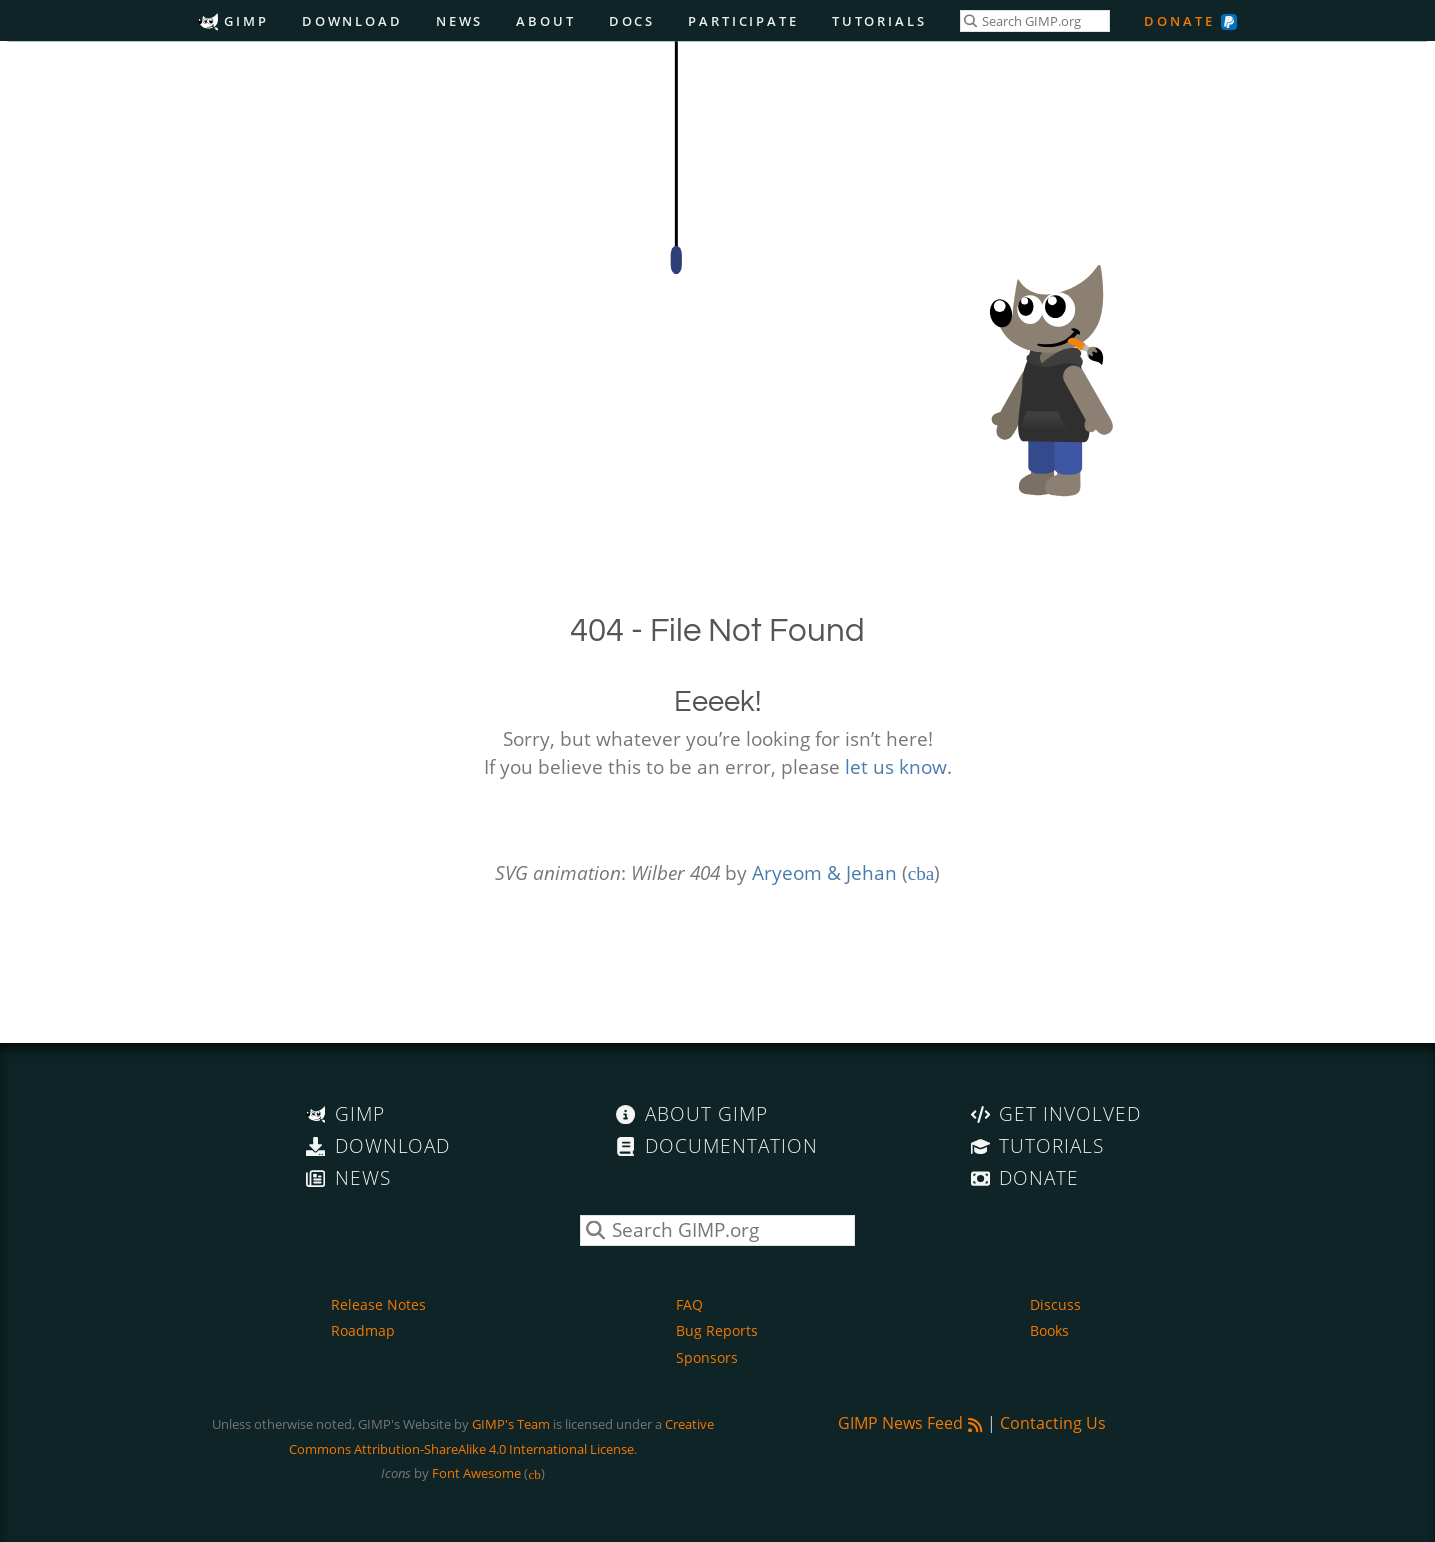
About (545, 21)
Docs (632, 21)
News (460, 21)
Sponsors (707, 1357)
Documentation (716, 1145)
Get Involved (1056, 1113)
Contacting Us (1053, 1423)
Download (352, 21)
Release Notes (378, 1304)
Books (1049, 1330)
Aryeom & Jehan (824, 872)
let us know (896, 766)
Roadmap (363, 1330)
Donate (1179, 21)
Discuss (1055, 1304)
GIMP (233, 21)
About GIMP (691, 1113)
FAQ (689, 1304)
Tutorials (879, 21)
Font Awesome (476, 1473)
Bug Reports (717, 1330)
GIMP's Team (511, 1424)
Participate (743, 21)
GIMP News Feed (910, 1423)
